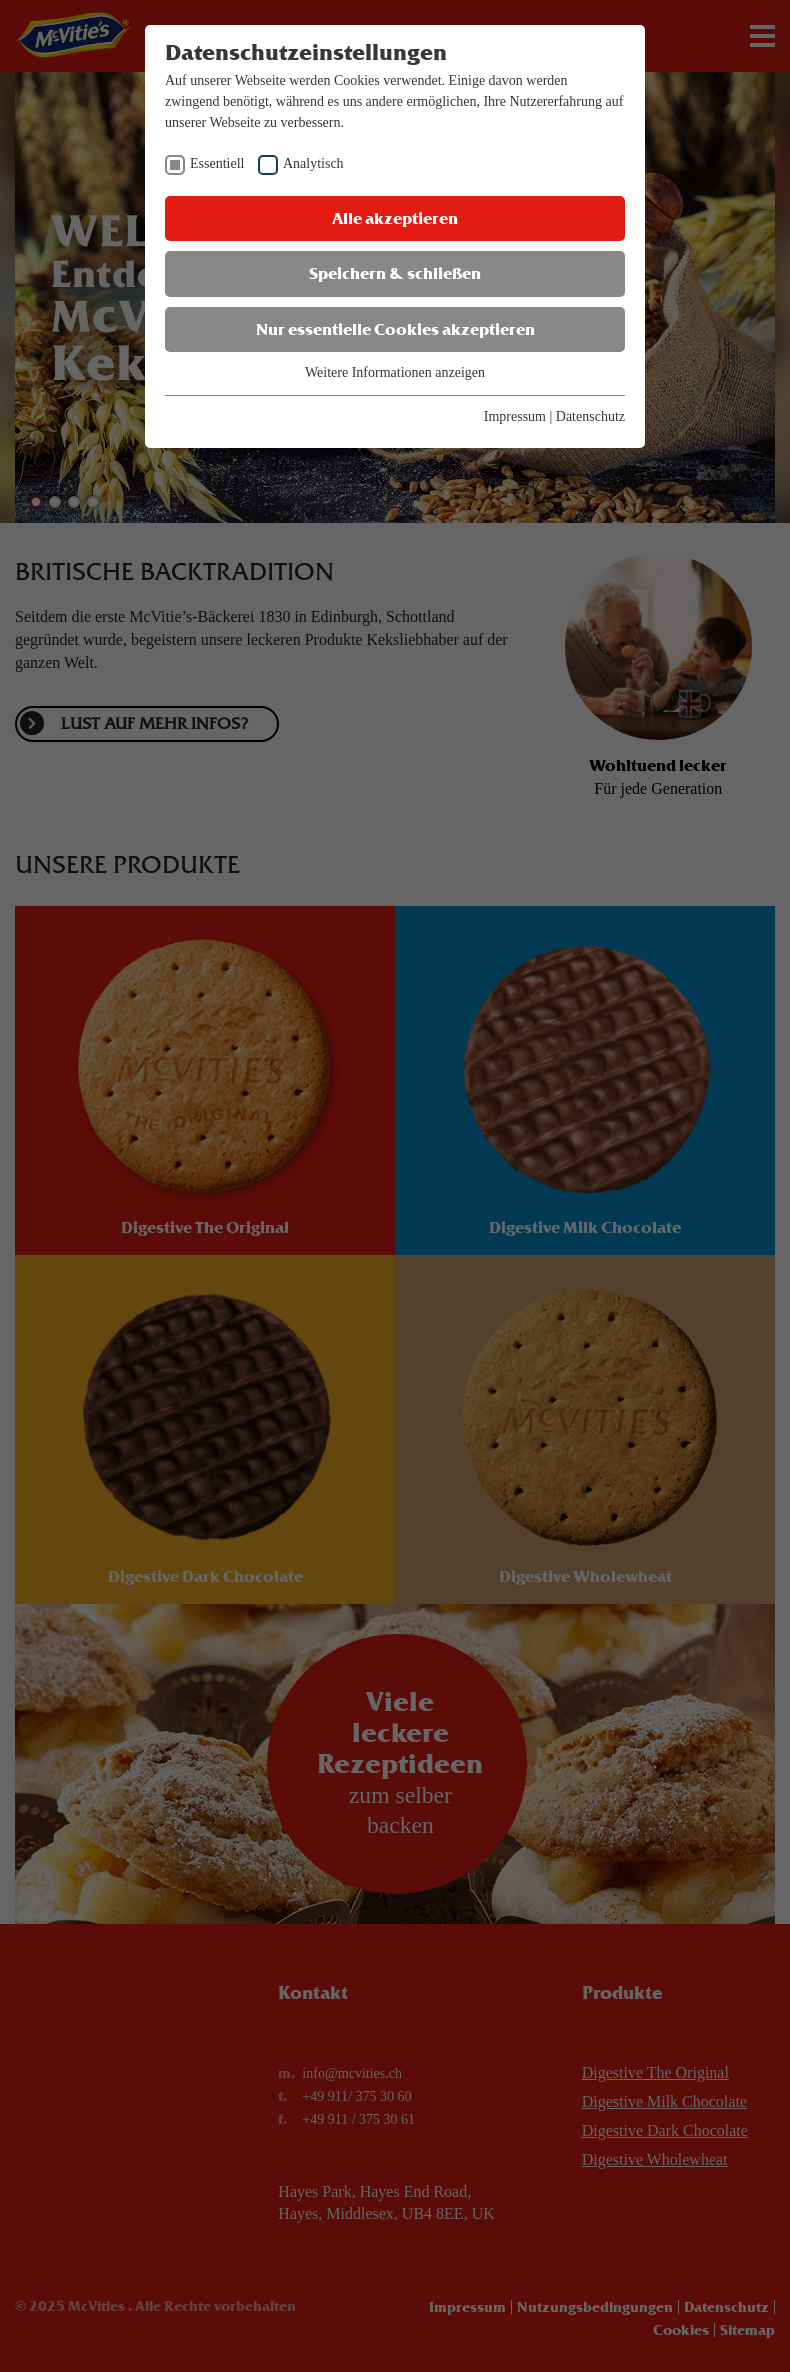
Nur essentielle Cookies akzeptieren (395, 329)
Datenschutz (590, 416)
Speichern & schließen (395, 273)
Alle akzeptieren (395, 218)
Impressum (515, 416)
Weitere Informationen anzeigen (395, 372)
